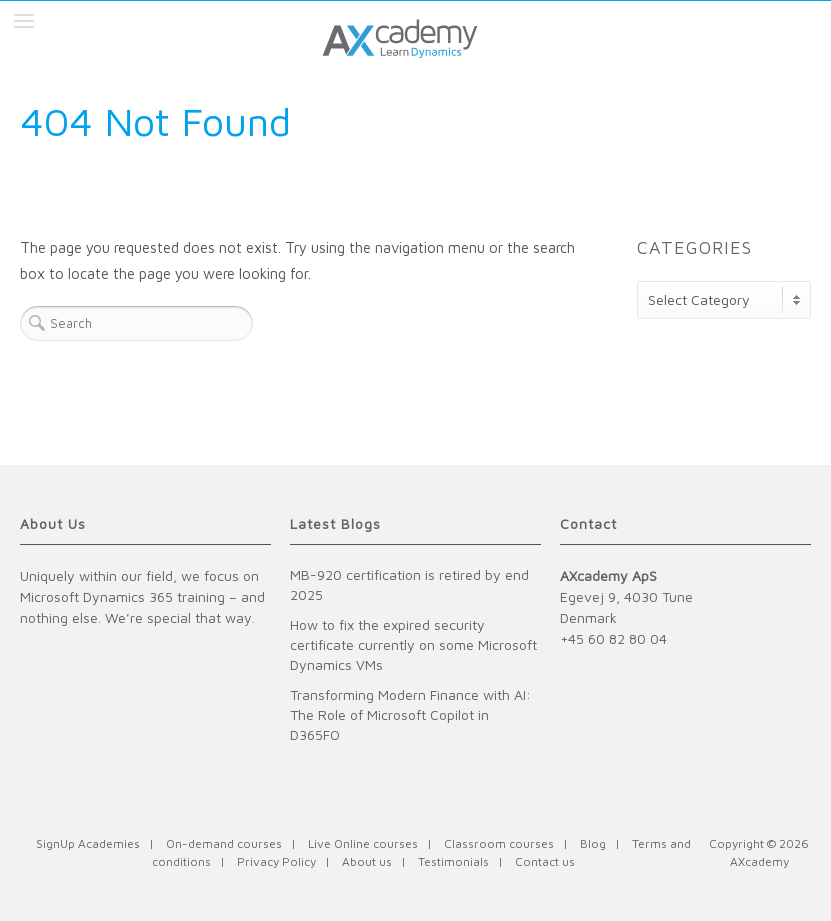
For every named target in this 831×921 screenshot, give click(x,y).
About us (367, 861)
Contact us (545, 861)
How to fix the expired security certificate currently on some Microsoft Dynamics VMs (413, 644)
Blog (593, 843)
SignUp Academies (88, 843)
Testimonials (453, 861)
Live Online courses (363, 843)
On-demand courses (224, 843)
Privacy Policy (276, 861)
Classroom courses (499, 843)
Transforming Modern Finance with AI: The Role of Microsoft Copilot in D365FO (410, 714)
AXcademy (759, 861)
